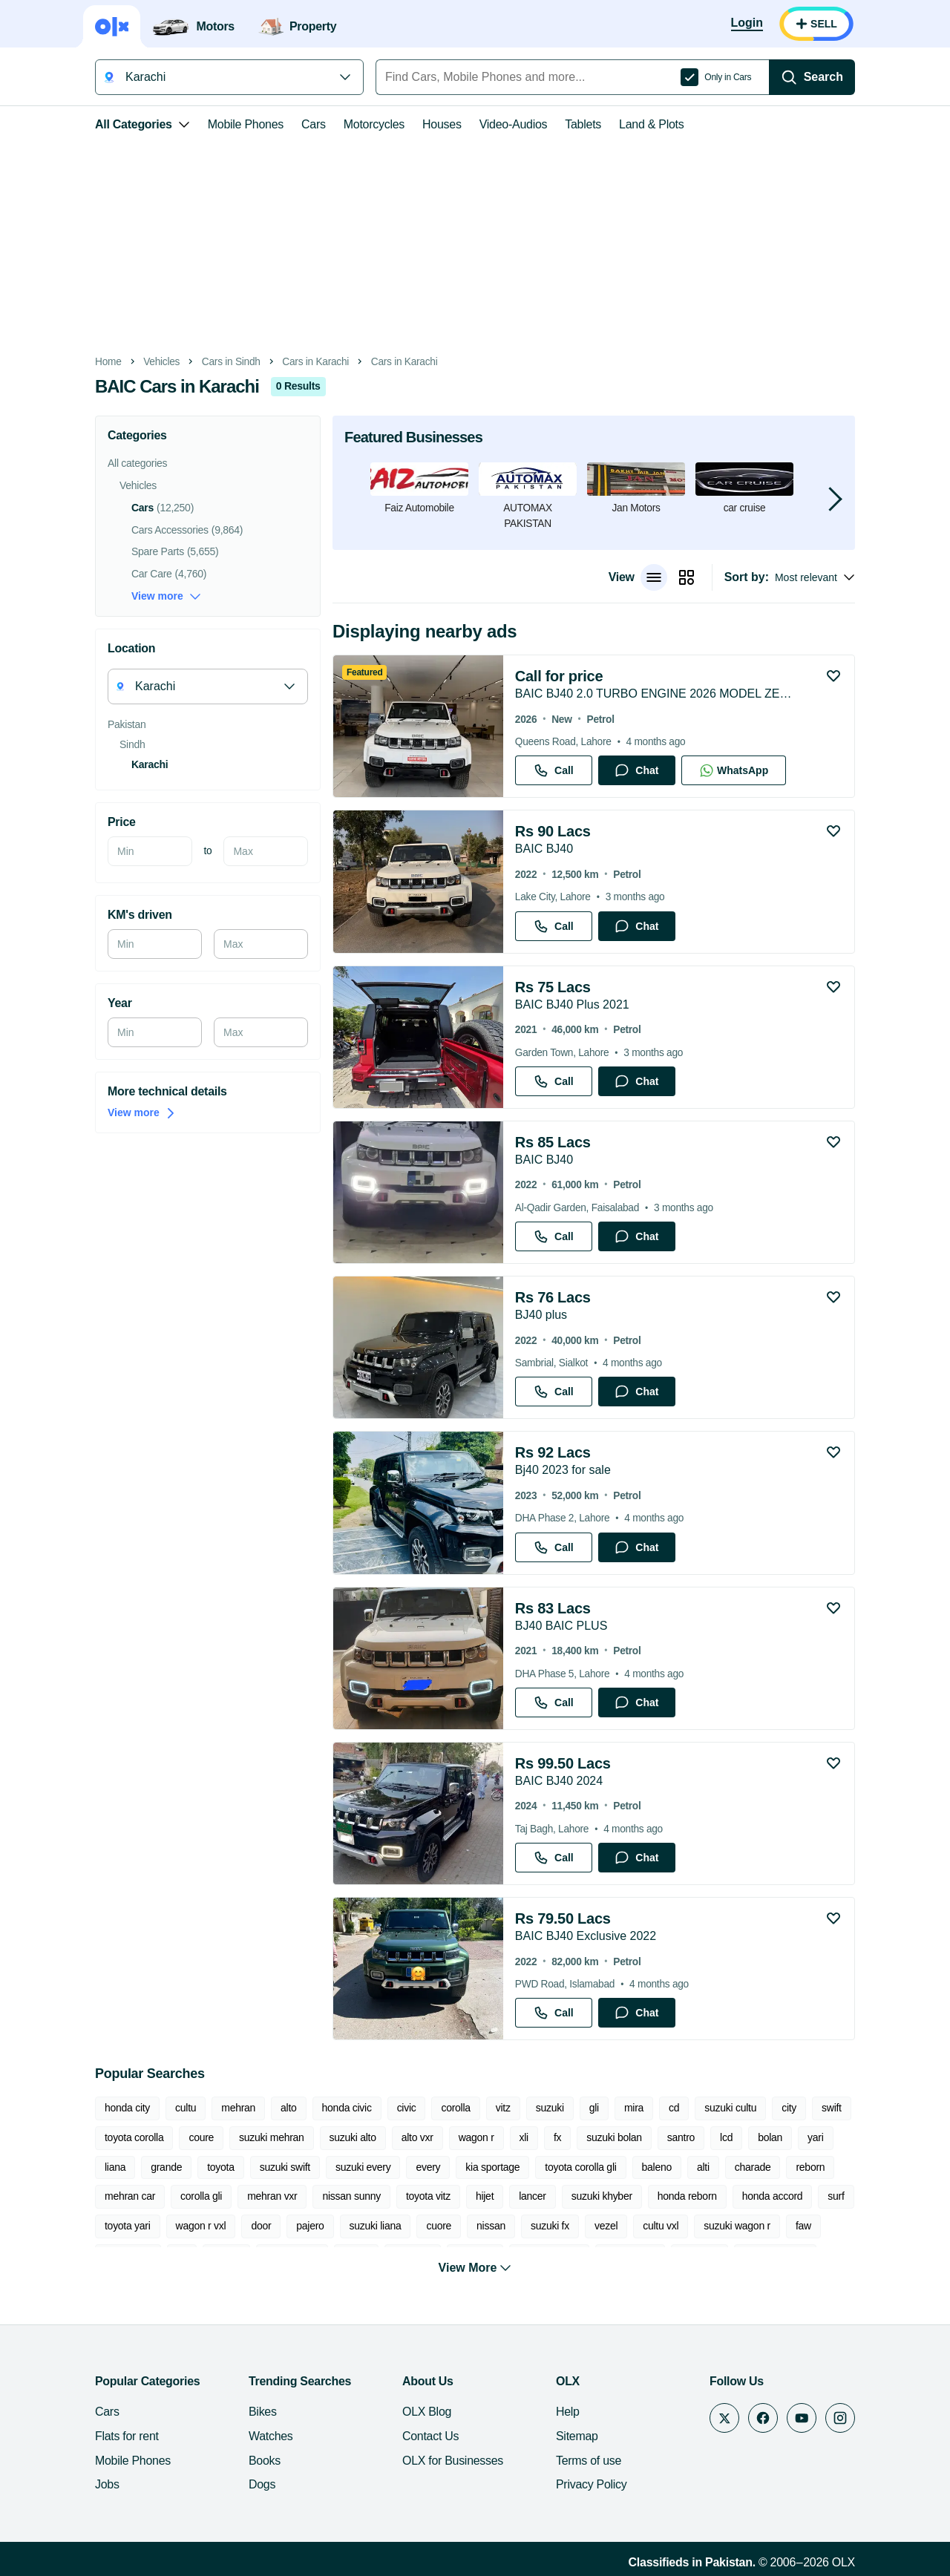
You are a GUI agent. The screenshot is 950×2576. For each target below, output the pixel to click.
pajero (310, 2226)
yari (815, 2137)
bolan (770, 2137)
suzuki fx (550, 2226)
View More (475, 2260)
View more (166, 596)
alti (703, 2167)
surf (836, 2196)
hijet (485, 2196)
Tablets (583, 124)
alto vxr (417, 2137)
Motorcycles (374, 124)
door (261, 2226)
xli (524, 2137)
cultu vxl (660, 2226)
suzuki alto (353, 2137)
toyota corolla (134, 2137)
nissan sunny (351, 2196)
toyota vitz (428, 2196)
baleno (657, 2167)
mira (633, 2108)
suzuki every (363, 2167)
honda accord (772, 2196)
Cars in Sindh (231, 361)
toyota (221, 2167)
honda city (127, 2108)
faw (803, 2226)
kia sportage (492, 2167)
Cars (313, 124)
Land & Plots (651, 124)
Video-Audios (513, 124)
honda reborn (687, 2196)
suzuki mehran (271, 2137)
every (428, 2167)
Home (108, 361)
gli (594, 2108)
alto (288, 2108)
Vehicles (161, 361)
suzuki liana (376, 2226)
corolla (455, 2108)
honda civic (347, 2108)
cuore (438, 2226)
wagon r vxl (201, 2226)
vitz (503, 2108)
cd (674, 2108)
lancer (532, 2196)
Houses (442, 124)
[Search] (812, 77)
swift (832, 2108)
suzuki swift (285, 2167)
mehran (238, 2108)
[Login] (747, 23)
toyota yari (128, 2226)
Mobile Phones (246, 124)
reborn (810, 2167)
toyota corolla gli (580, 2167)
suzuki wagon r (737, 2226)
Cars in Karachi (315, 361)
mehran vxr (272, 2196)
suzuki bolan (614, 2137)
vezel (606, 2226)
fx (557, 2137)
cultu (185, 2108)
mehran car (130, 2196)
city (789, 2108)
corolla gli (201, 2196)
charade (753, 2167)
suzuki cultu (730, 2108)
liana (115, 2167)
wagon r (476, 2137)
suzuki (550, 2108)
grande (166, 2167)
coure (201, 2137)
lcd (726, 2137)
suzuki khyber (601, 2196)
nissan (490, 2226)
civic (406, 2108)
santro (681, 2137)
